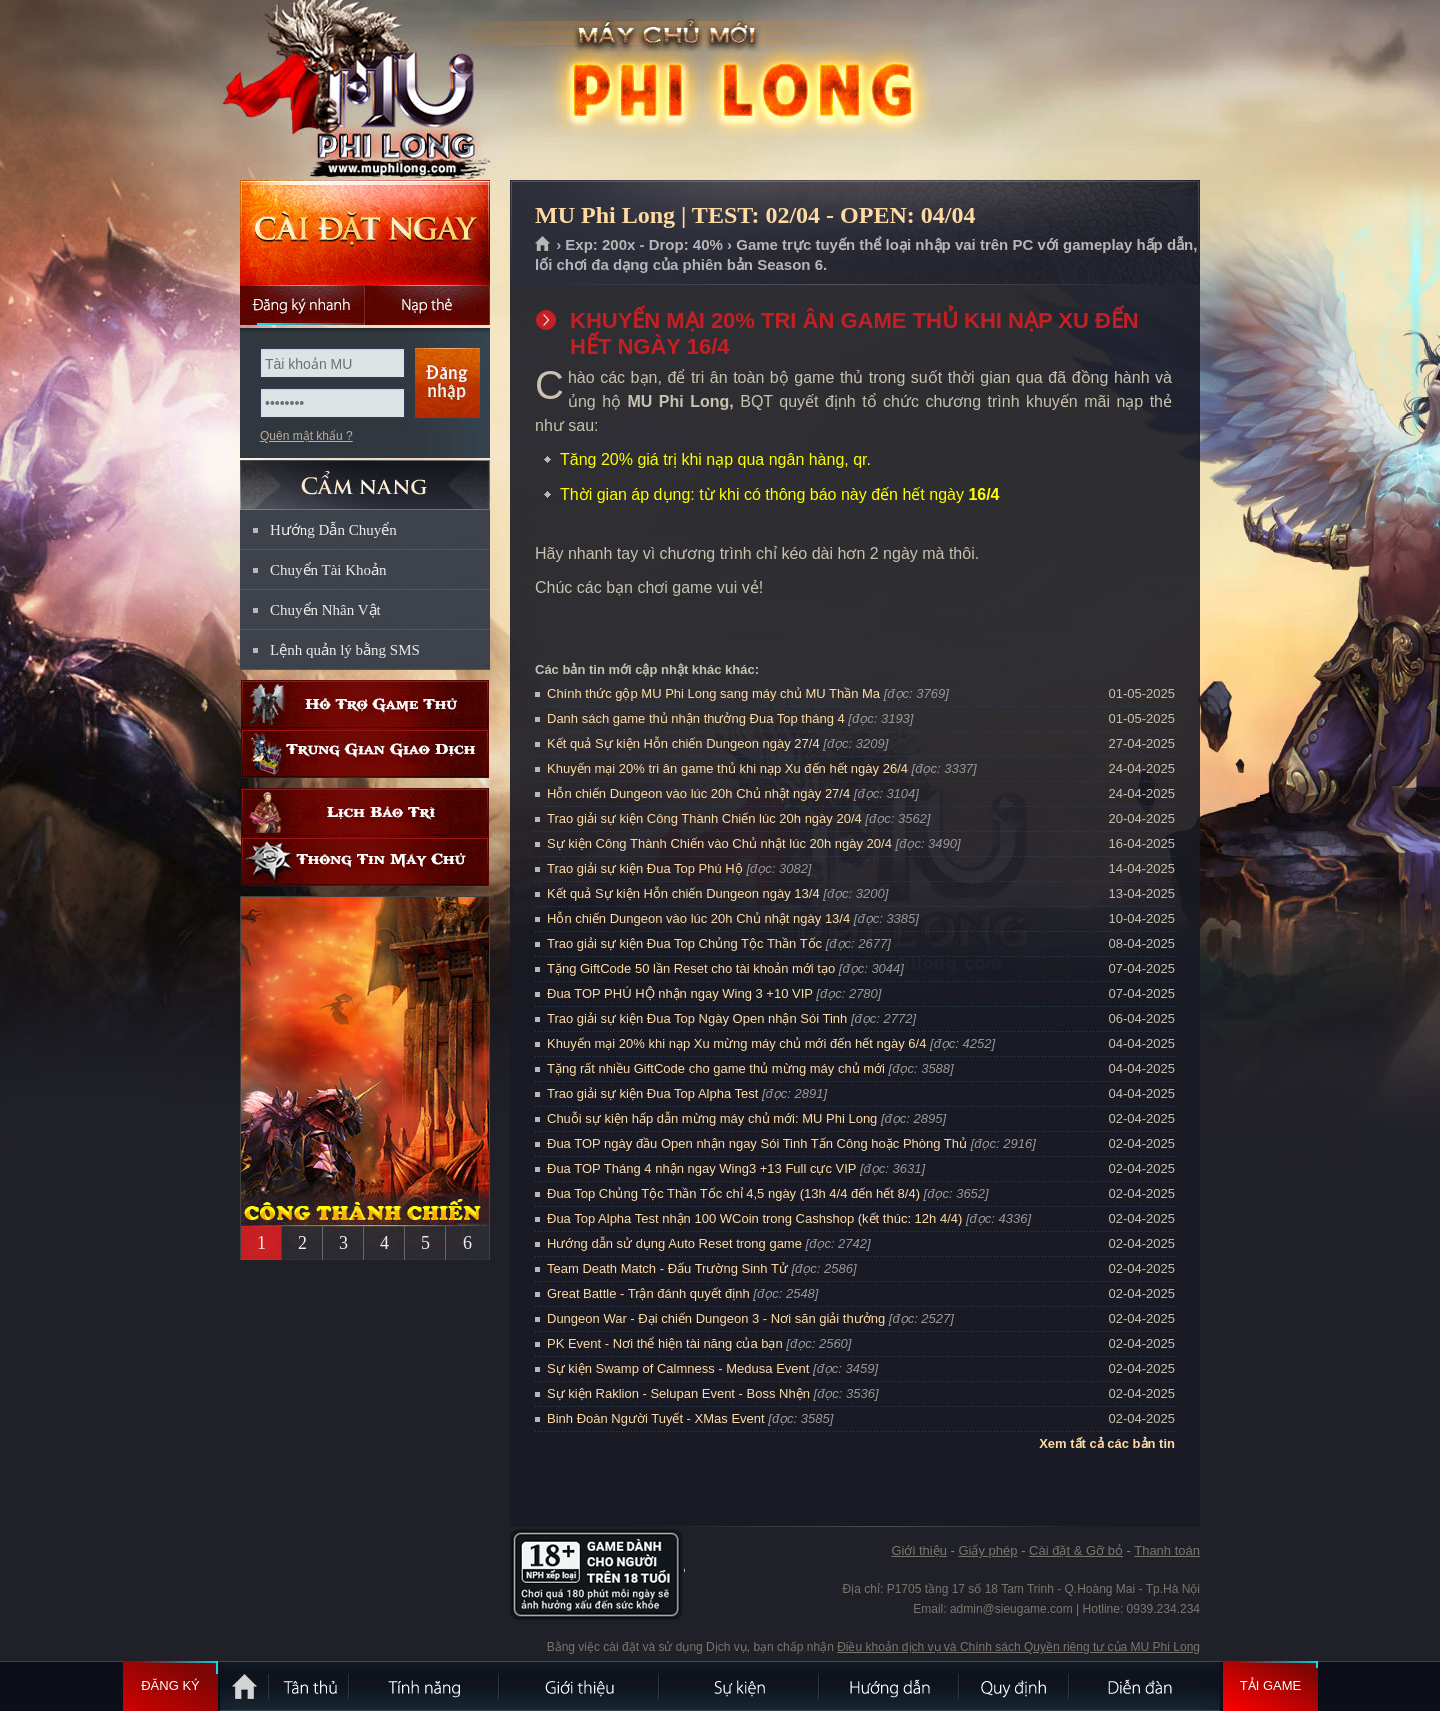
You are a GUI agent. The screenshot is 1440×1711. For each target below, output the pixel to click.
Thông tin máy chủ (365, 861)
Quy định (1015, 1686)
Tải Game (1270, 1686)
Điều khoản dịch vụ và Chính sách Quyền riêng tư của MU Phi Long (1018, 1647)
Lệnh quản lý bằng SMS (345, 650)
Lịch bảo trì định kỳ (365, 812)
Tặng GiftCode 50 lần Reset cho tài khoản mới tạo (691, 968)
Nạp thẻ (427, 305)
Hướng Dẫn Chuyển (333, 530)
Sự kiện (740, 1686)
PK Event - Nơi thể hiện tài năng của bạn (665, 1343)
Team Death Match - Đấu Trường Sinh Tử (667, 1268)
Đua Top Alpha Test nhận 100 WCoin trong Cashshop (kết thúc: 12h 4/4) (754, 1218)
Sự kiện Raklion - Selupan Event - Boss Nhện (678, 1393)
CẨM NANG (365, 476)
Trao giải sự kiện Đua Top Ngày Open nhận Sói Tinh (697, 1018)
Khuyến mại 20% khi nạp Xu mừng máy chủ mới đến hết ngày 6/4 (736, 1043)
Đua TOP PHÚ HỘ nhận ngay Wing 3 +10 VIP (680, 993)
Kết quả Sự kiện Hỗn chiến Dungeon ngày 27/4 (683, 743)
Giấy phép (987, 1550)
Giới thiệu (918, 1550)
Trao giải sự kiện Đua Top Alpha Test (652, 1093)
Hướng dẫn (890, 1686)
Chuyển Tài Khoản (328, 570)
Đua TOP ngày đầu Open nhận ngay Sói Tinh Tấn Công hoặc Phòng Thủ (757, 1143)
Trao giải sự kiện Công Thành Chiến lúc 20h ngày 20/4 (704, 818)
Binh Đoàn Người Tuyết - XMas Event (656, 1418)
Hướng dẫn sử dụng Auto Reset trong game (674, 1243)
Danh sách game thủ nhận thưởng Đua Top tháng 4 (696, 718)
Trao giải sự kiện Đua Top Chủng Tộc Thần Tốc (684, 943)
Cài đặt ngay (365, 232)
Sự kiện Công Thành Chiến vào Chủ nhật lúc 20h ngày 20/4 (719, 843)
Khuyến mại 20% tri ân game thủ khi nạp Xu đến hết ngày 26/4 (727, 768)
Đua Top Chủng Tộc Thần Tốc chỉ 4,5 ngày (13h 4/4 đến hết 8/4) (733, 1193)
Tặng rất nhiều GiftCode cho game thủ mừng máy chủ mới (716, 1068)
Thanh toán (1167, 1550)
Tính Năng (425, 1686)
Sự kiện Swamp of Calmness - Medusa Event (678, 1368)
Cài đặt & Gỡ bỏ (1076, 1550)
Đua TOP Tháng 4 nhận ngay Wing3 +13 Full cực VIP (701, 1168)
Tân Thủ (310, 1686)
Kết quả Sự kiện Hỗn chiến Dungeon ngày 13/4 (683, 893)
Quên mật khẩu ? (306, 436)
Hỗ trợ (365, 704)
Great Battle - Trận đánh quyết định (648, 1293)
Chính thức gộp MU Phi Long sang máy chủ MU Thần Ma (713, 693)
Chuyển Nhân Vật (325, 610)
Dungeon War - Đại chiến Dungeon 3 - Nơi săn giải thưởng (716, 1318)
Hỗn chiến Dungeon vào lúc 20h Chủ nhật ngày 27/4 (698, 793)
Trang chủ (543, 245)
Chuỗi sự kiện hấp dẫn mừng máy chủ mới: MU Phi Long (712, 1118)
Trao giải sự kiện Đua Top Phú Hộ (645, 868)
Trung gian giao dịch (365, 753)
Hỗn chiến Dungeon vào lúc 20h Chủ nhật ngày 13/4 (698, 918)
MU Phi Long (364, 91)
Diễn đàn (1145, 1686)
